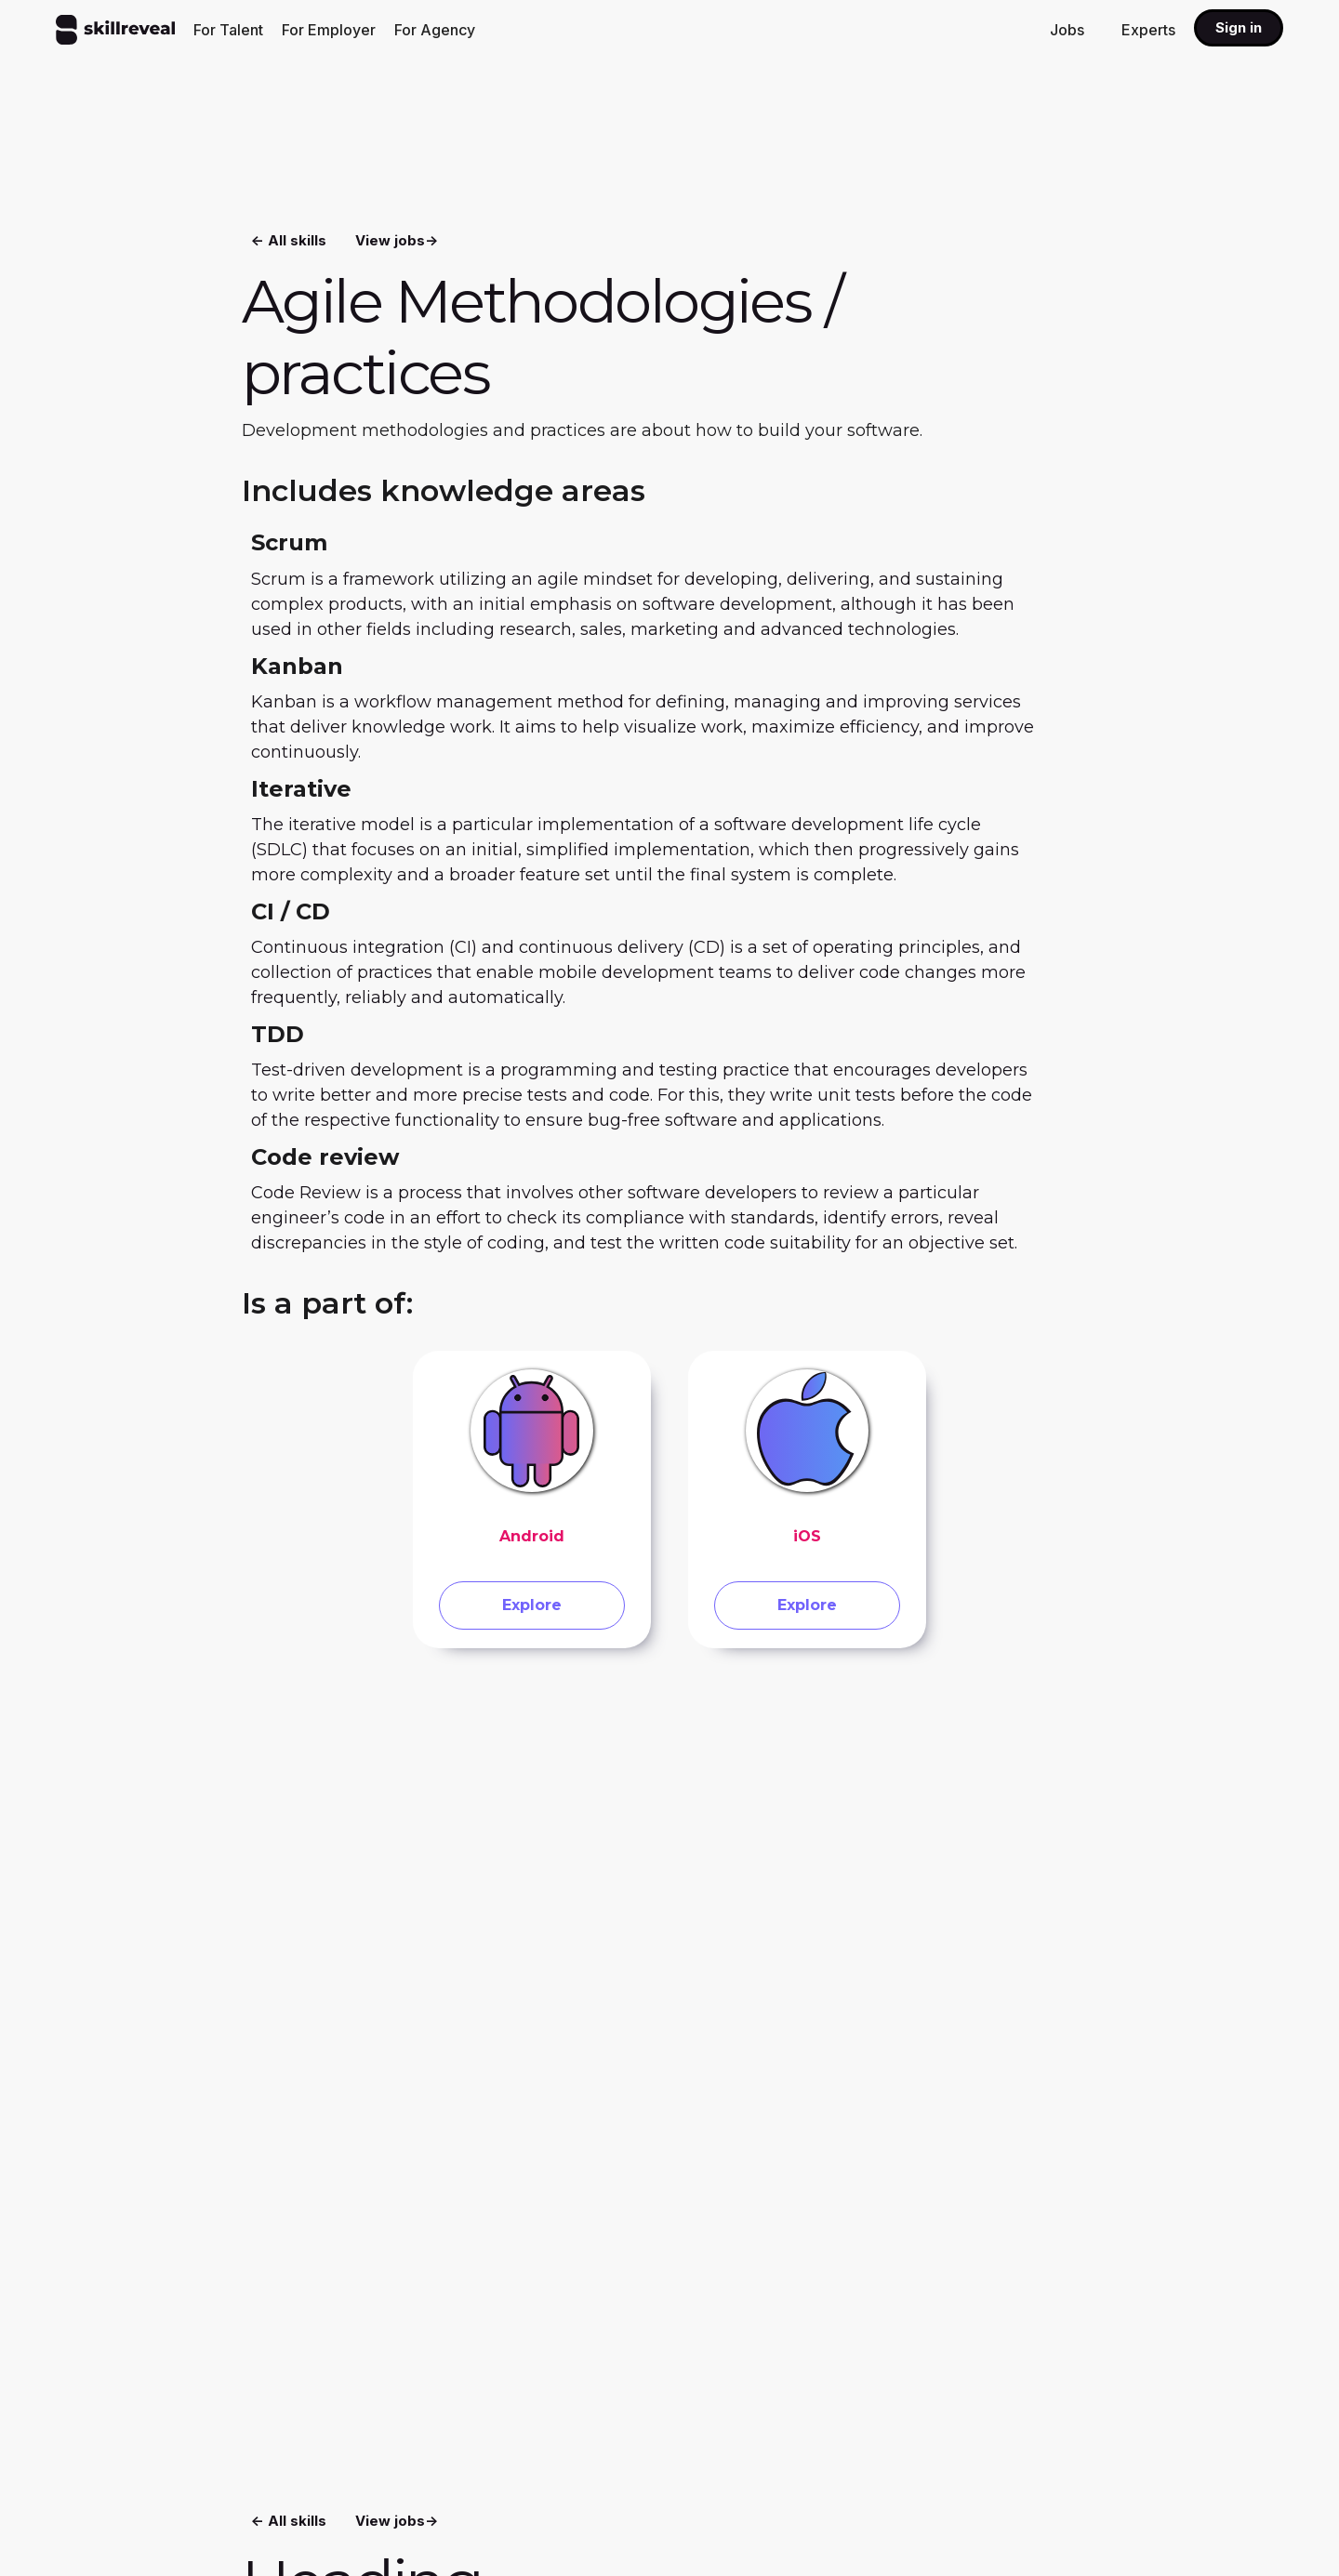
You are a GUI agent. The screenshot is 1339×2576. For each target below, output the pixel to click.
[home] (115, 30)
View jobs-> (396, 237)
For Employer (329, 29)
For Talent (228, 29)
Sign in (1238, 27)
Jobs (1067, 29)
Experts (1148, 29)
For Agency (434, 29)
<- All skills (288, 237)
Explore (532, 1609)
